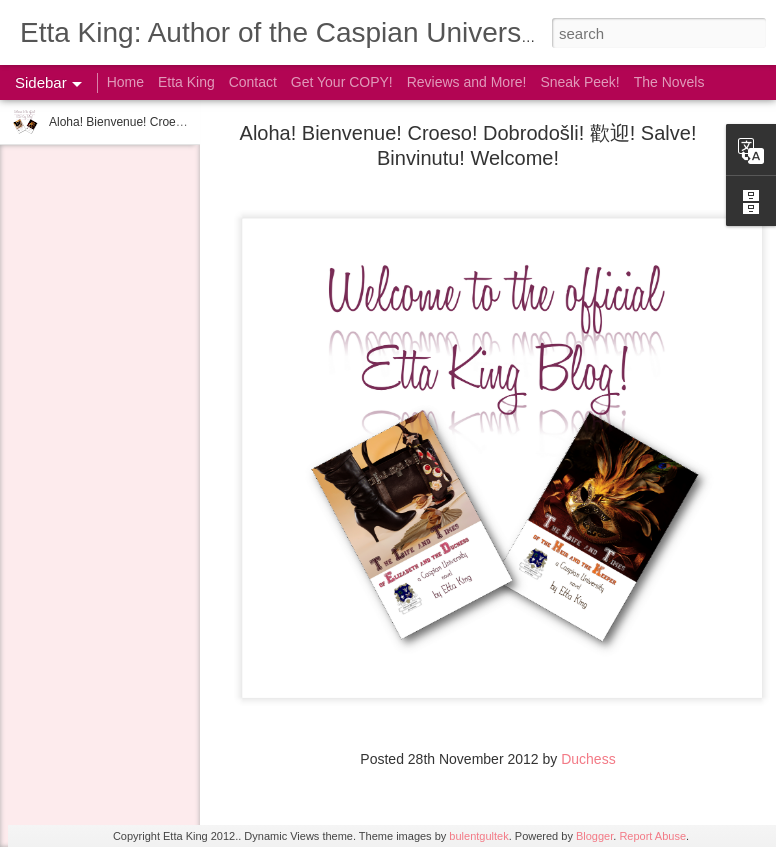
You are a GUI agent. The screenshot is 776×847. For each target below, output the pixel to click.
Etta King (186, 82)
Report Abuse (652, 836)
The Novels (669, 82)
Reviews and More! (467, 82)
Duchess (588, 759)
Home (125, 82)
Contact (253, 82)
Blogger (594, 836)
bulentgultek (478, 836)
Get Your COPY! (342, 82)
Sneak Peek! (579, 82)
